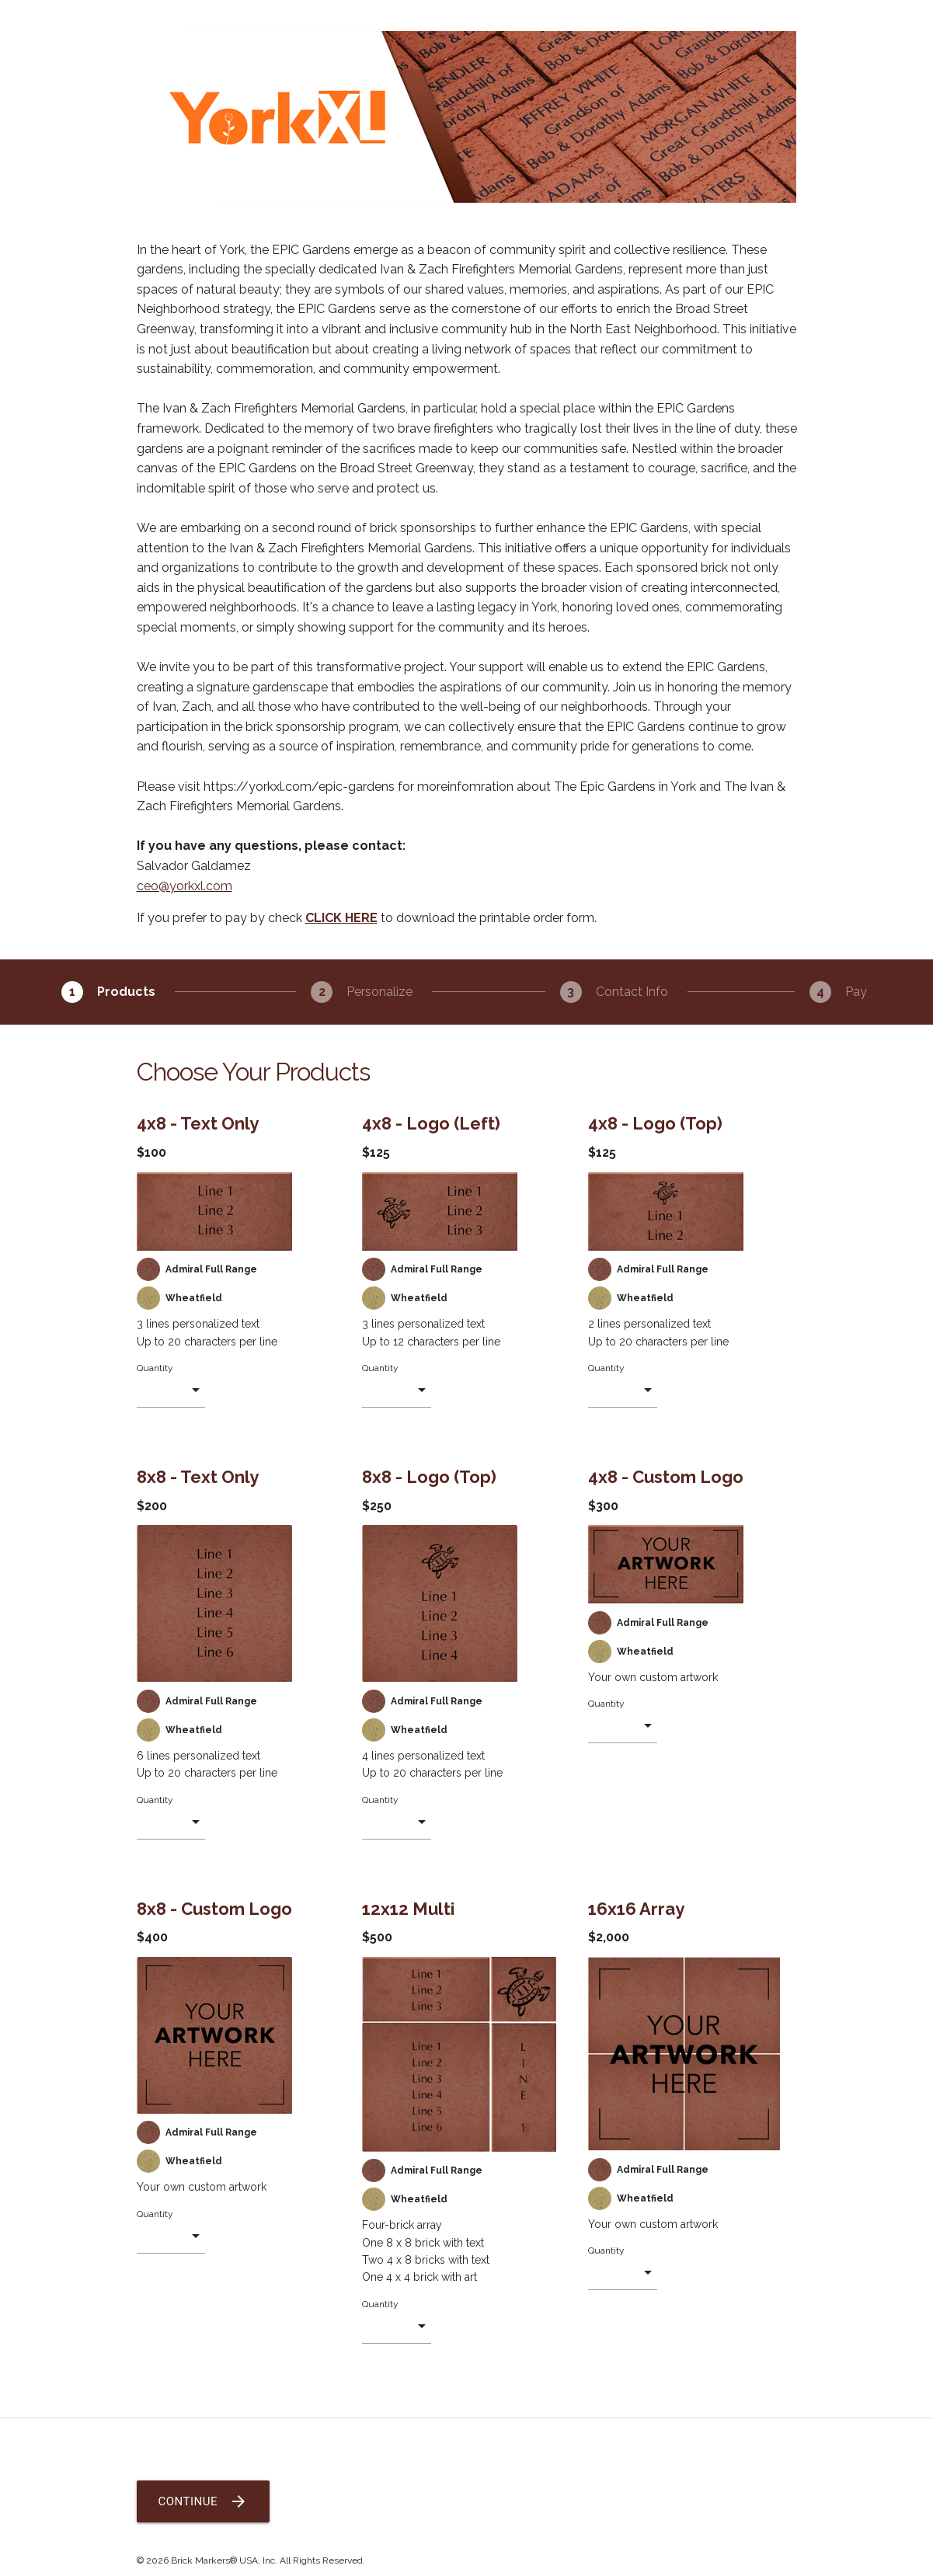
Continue (203, 2501)
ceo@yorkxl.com (184, 886)
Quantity (155, 1368)
